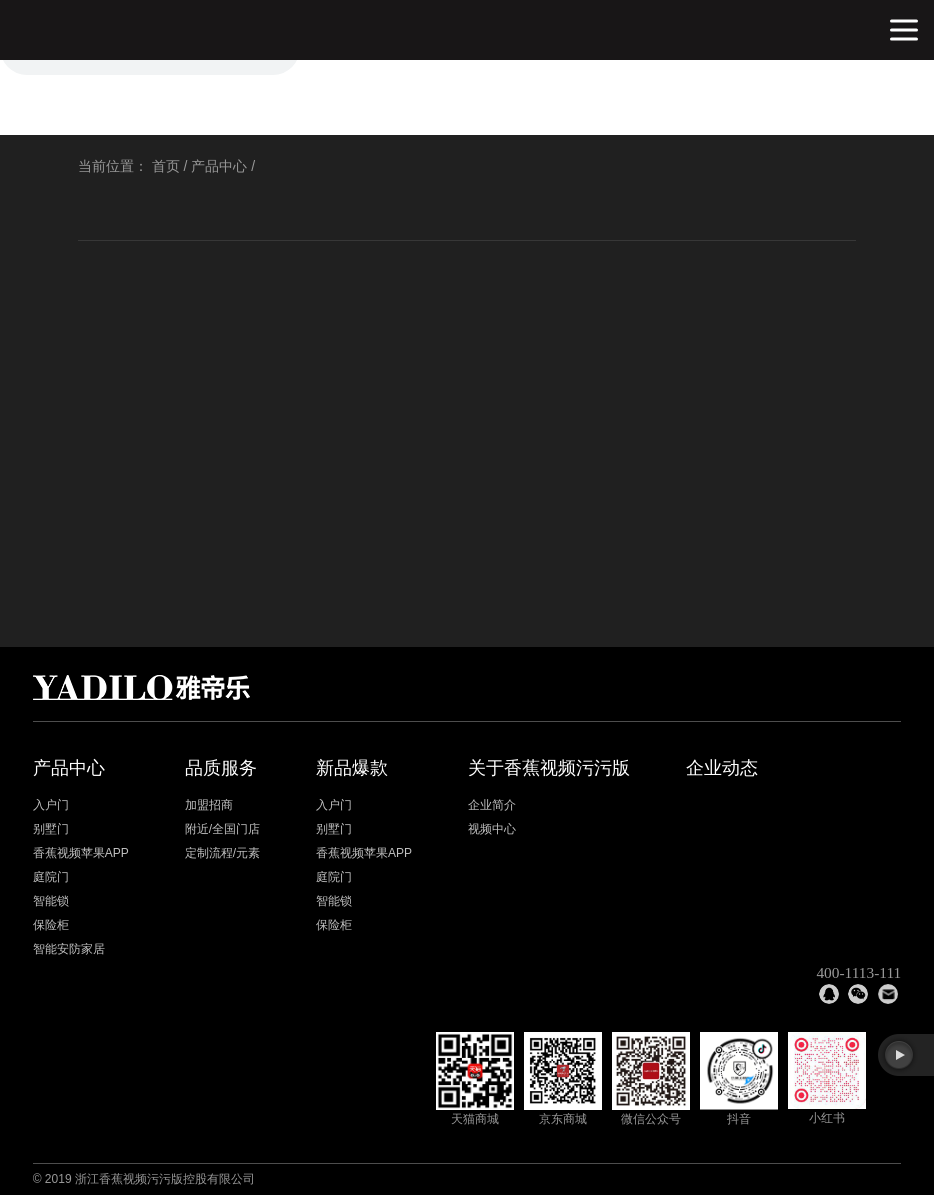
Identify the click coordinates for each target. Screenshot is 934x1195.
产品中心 (219, 166)
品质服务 (221, 768)
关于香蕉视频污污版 (549, 768)
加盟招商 (209, 805)
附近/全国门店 (222, 829)
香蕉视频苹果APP (81, 853)
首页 (166, 166)
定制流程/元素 (222, 853)
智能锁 (51, 901)
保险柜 (51, 925)
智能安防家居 (69, 949)
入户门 (51, 805)
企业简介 (492, 805)
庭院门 (51, 877)
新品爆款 (352, 768)
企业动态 (722, 768)
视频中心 (492, 829)
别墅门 (51, 829)
